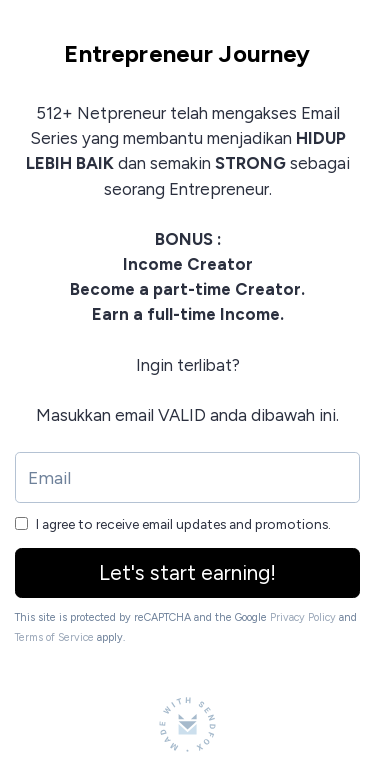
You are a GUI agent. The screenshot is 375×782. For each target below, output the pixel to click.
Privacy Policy (303, 617)
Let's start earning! (187, 572)
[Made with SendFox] (187, 724)
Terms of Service (54, 637)
